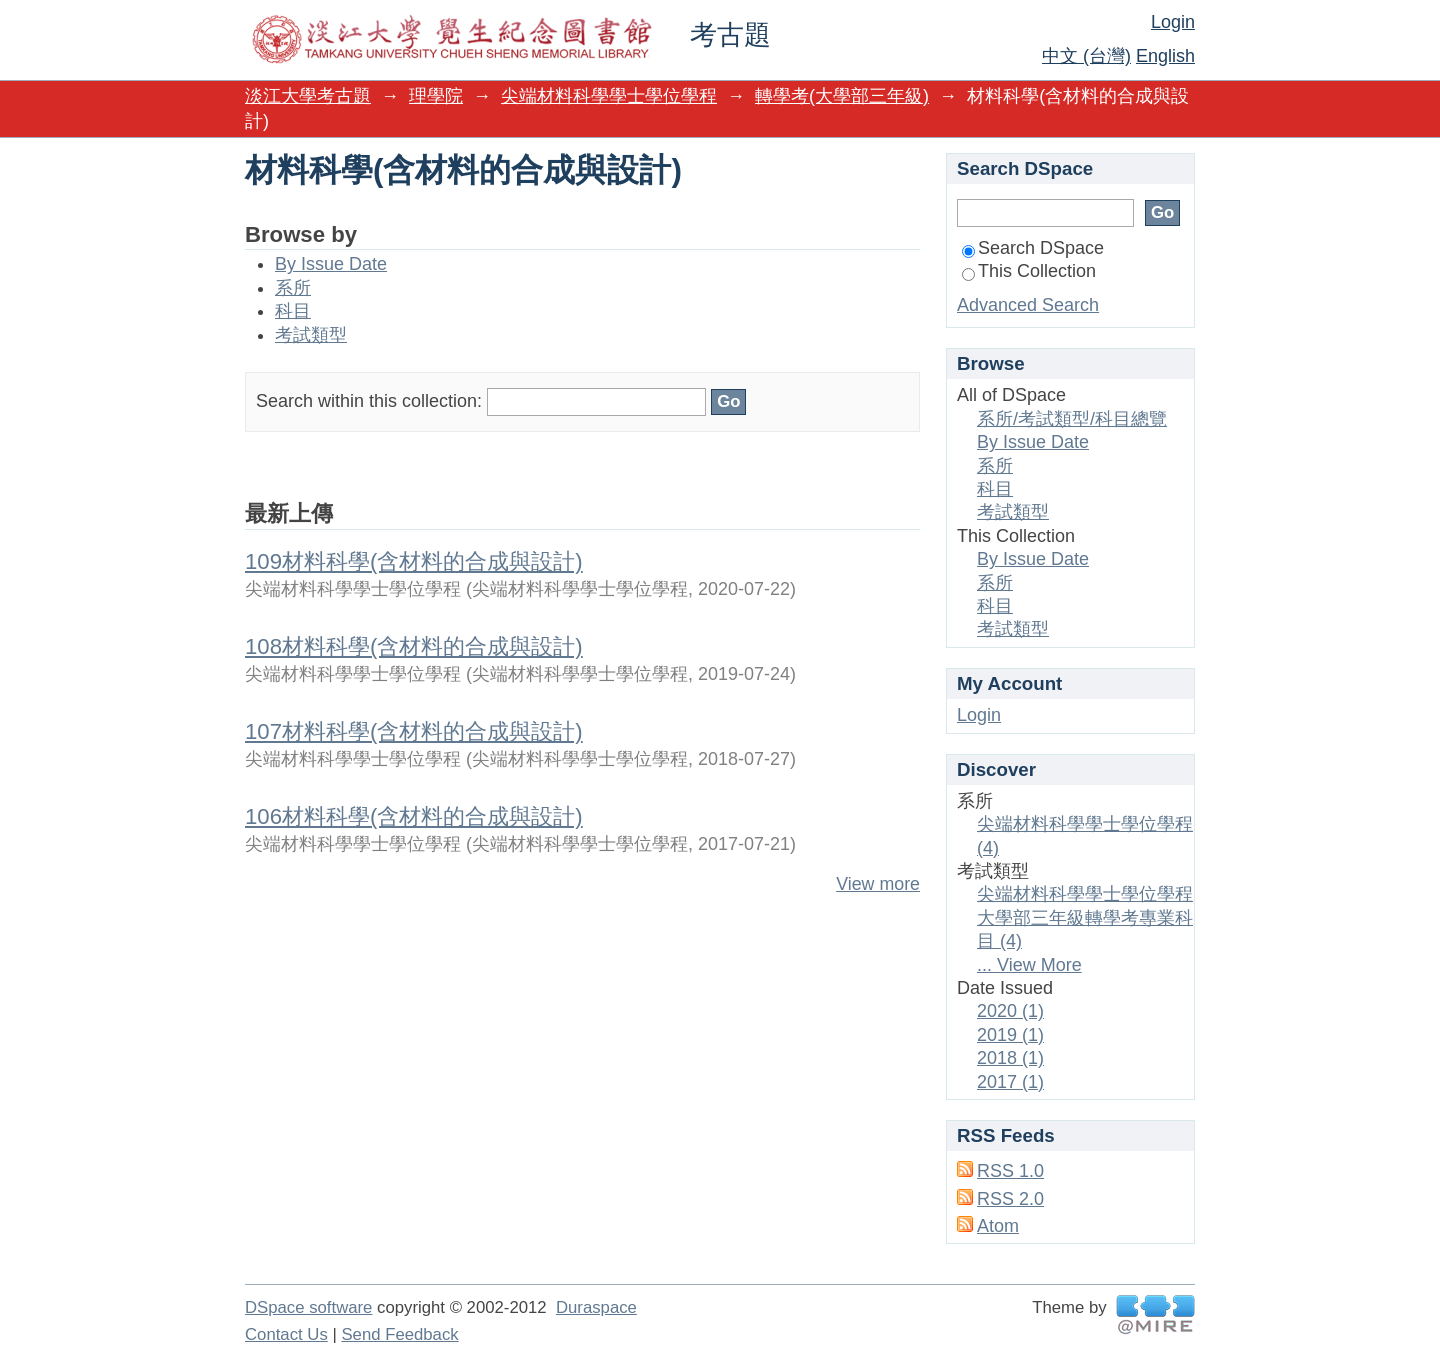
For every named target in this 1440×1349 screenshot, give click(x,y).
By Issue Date (331, 264)
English (1165, 56)
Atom (998, 1226)
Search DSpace (1033, 248)
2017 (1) (1010, 1082)
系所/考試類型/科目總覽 (1072, 419)
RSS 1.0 (1010, 1171)
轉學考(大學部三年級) (842, 96)
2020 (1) (1010, 1011)
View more (878, 884)
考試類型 (311, 335)
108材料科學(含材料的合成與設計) (414, 646)
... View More (1029, 965)
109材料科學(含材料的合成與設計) (414, 561)
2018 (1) (1010, 1058)
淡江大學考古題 (308, 96)
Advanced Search (1028, 305)
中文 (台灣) (1086, 56)
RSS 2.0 (1010, 1199)
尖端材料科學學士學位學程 (609, 96)
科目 (293, 311)
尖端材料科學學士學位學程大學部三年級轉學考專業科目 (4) (1085, 917)
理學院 (436, 96)
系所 (293, 288)
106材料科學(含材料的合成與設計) (414, 816)
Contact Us (286, 1334)
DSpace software (308, 1307)
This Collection (1029, 271)
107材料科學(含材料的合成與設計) (414, 731)
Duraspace (596, 1307)
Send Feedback (399, 1334)
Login (1173, 22)
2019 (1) (1010, 1035)
